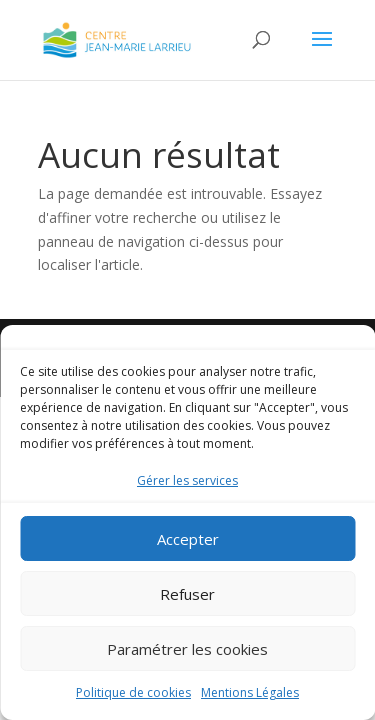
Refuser (187, 594)
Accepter (188, 539)
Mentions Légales (250, 692)
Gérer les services (187, 480)
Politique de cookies (133, 692)
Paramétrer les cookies (187, 649)
